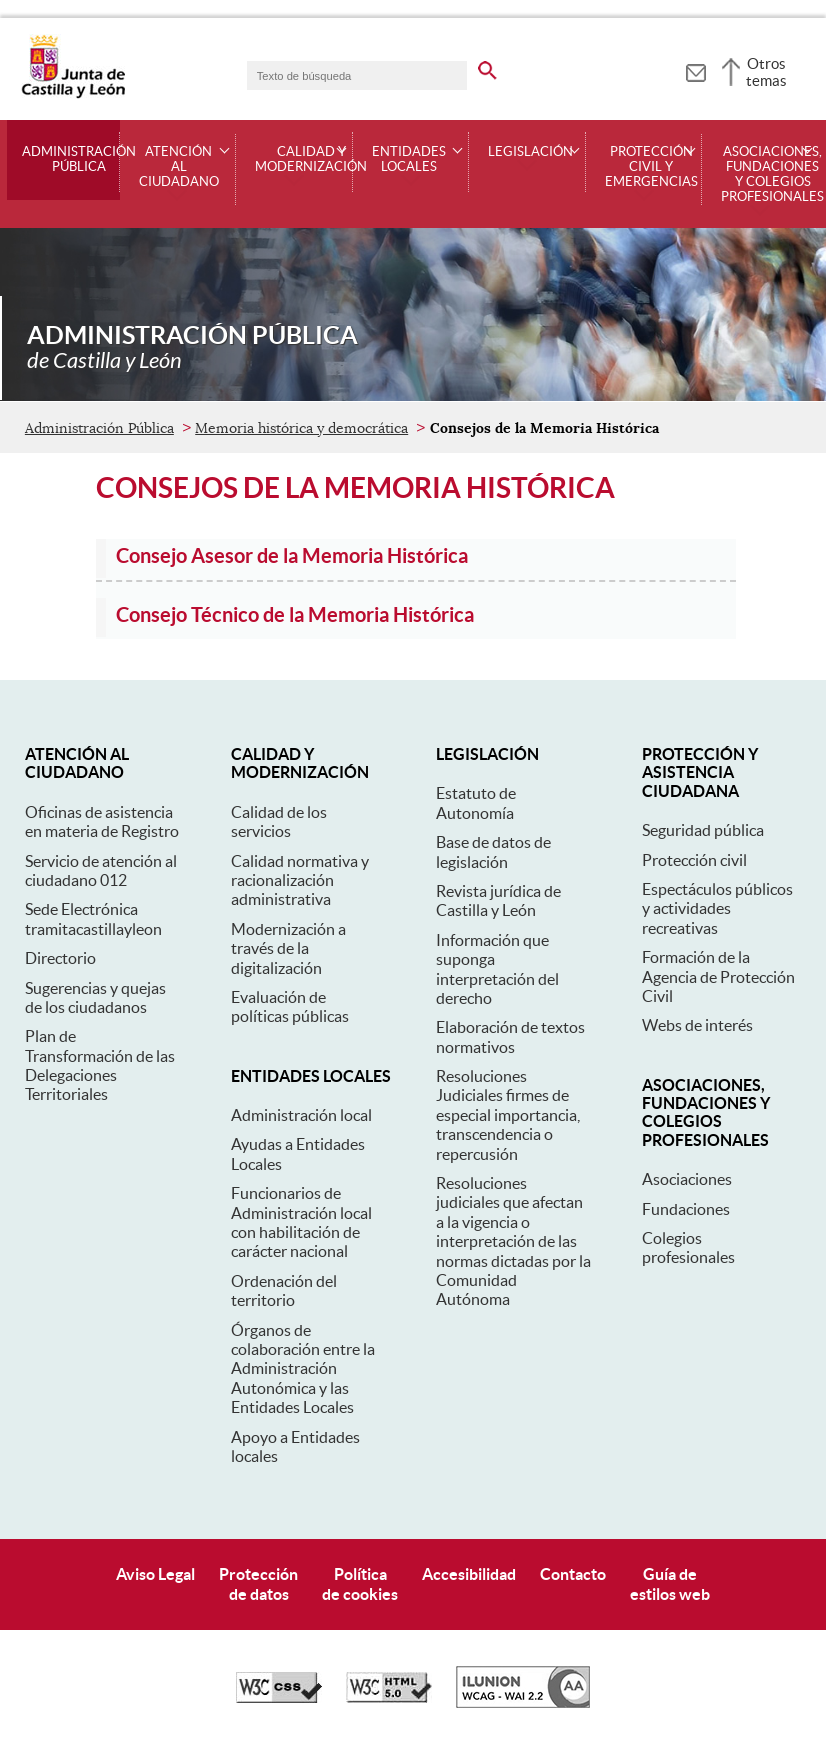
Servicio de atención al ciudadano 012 (101, 870)
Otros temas (766, 72)
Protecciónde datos (258, 1583)
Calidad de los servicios (279, 821)
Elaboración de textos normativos (510, 1036)
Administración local (301, 1115)
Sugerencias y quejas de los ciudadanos (95, 997)
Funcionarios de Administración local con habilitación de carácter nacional (301, 1222)
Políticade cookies (360, 1583)
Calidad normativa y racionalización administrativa (300, 880)
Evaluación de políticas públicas (290, 1006)
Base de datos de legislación (493, 851)
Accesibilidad (469, 1574)
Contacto (573, 1574)
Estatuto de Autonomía (476, 802)
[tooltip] (695, 70)
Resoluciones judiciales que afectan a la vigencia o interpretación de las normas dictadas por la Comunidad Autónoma (513, 1241)
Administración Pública (79, 159)
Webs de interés (697, 1025)
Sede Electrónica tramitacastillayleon (93, 918)
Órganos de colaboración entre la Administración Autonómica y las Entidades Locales (303, 1369)
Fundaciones (686, 1209)
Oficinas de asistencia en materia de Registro (102, 821)
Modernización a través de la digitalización (288, 948)
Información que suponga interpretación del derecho (497, 969)
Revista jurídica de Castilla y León (498, 900)
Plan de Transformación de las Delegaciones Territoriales (100, 1065)
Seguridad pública (703, 830)
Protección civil (694, 860)
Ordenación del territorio (284, 1290)
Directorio (60, 958)
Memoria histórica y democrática (301, 428)
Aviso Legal (155, 1574)
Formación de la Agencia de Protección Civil (718, 976)
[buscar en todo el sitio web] (487, 67)
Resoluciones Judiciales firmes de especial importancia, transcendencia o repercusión (508, 1115)
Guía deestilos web (670, 1583)
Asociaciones (687, 1179)
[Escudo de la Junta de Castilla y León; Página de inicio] (73, 94)
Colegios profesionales (688, 1247)
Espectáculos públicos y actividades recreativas (717, 908)
